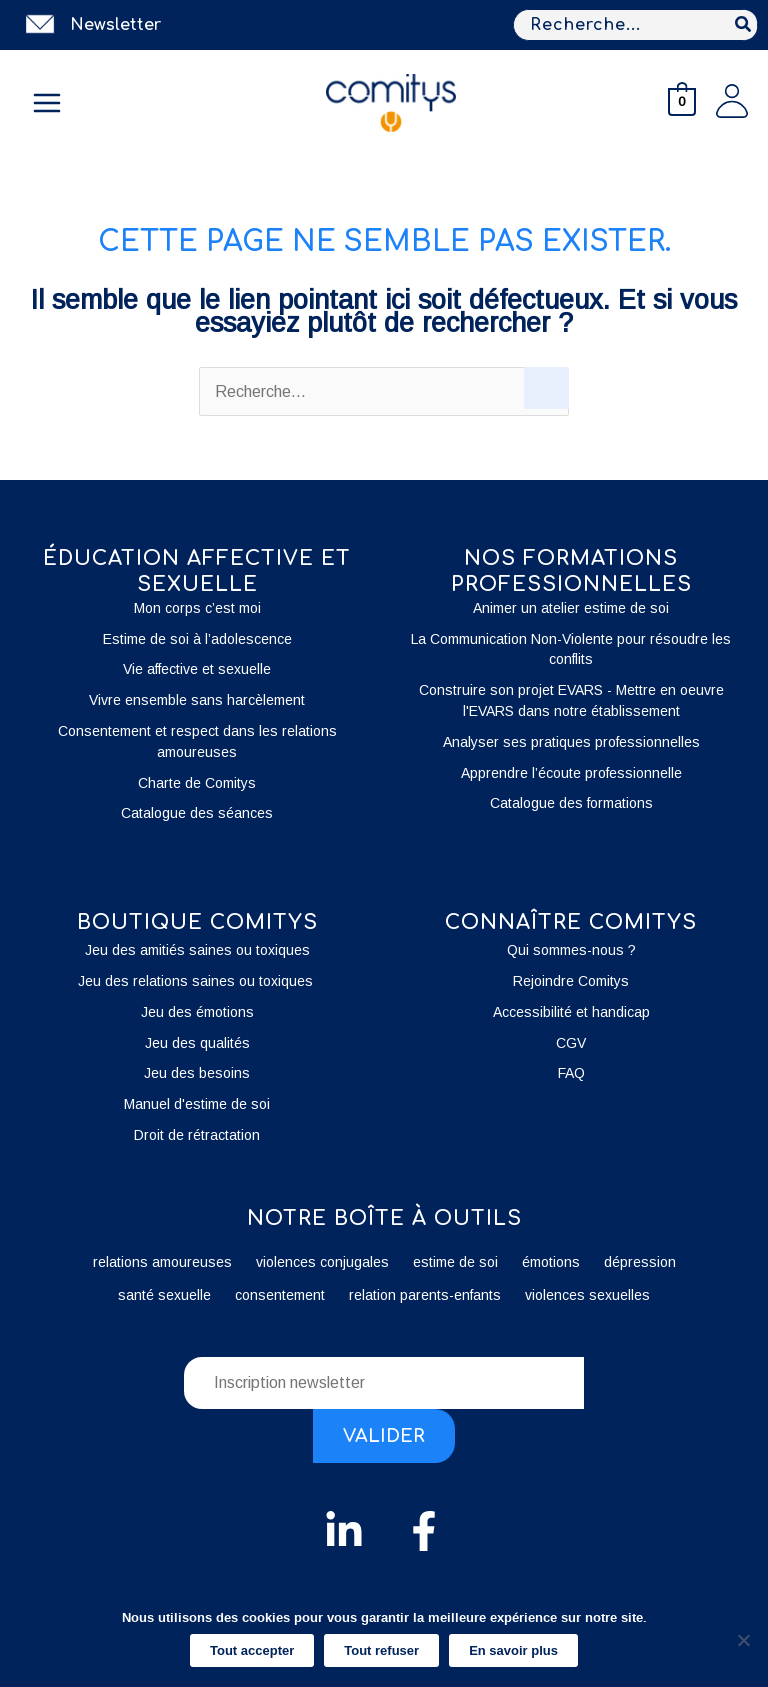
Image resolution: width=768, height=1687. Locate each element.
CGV (571, 1043)
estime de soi (455, 1262)
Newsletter (115, 25)
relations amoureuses (162, 1262)
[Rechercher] (744, 25)
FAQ (571, 1073)
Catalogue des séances (197, 813)
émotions (551, 1262)
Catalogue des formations (571, 803)
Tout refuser (381, 1650)
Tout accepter (252, 1650)
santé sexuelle (164, 1295)
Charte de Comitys (197, 783)
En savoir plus (513, 1650)
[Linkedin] (344, 1531)
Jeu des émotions (197, 1012)
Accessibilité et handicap (571, 1012)
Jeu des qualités (197, 1043)
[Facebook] (424, 1531)
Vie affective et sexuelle (197, 669)
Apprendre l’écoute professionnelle (571, 773)
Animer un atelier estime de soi (571, 608)
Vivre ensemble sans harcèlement (197, 700)
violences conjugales (322, 1262)
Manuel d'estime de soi (197, 1104)
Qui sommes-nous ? (571, 950)
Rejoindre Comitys (571, 981)
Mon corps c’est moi (197, 608)
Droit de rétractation (197, 1135)
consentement (280, 1295)
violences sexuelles (587, 1295)
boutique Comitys (197, 922)
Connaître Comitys (571, 922)
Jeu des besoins (197, 1073)
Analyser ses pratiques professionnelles (571, 742)
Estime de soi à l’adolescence (197, 639)
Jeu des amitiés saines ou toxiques (197, 950)
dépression (640, 1262)
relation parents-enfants (425, 1295)
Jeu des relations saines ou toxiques (197, 981)
